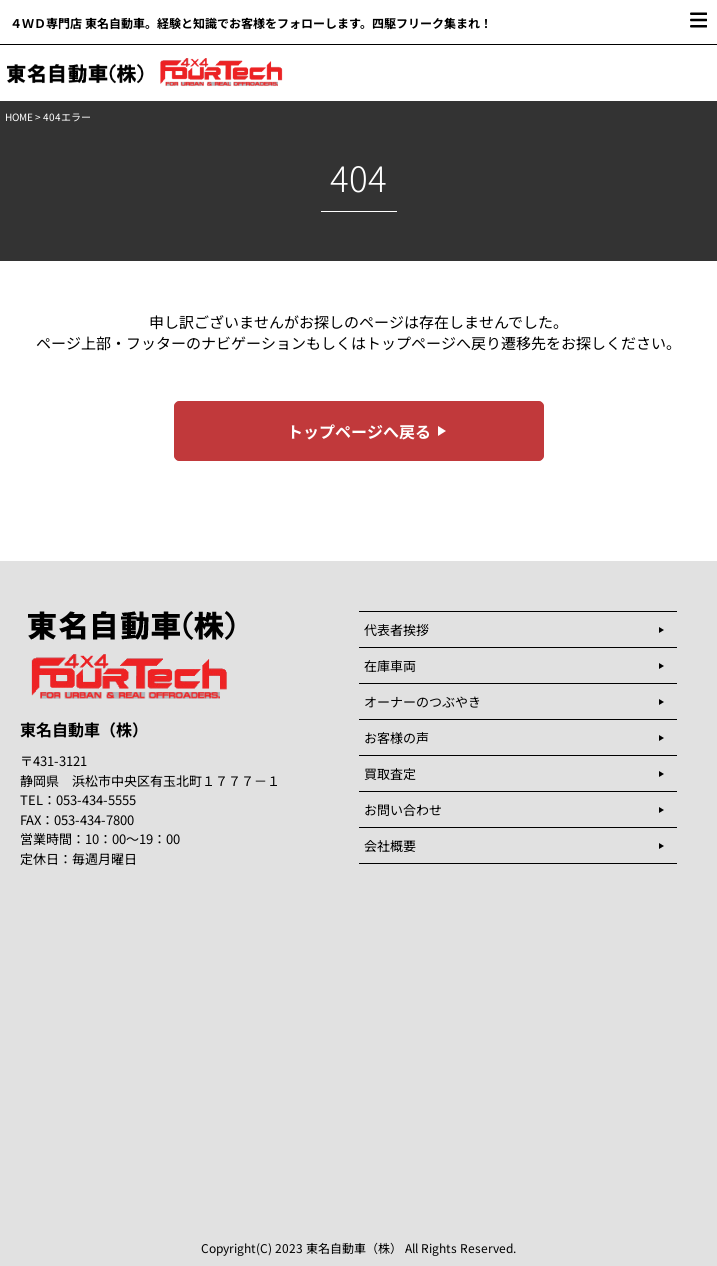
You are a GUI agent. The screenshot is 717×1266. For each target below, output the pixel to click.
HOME (19, 116)
